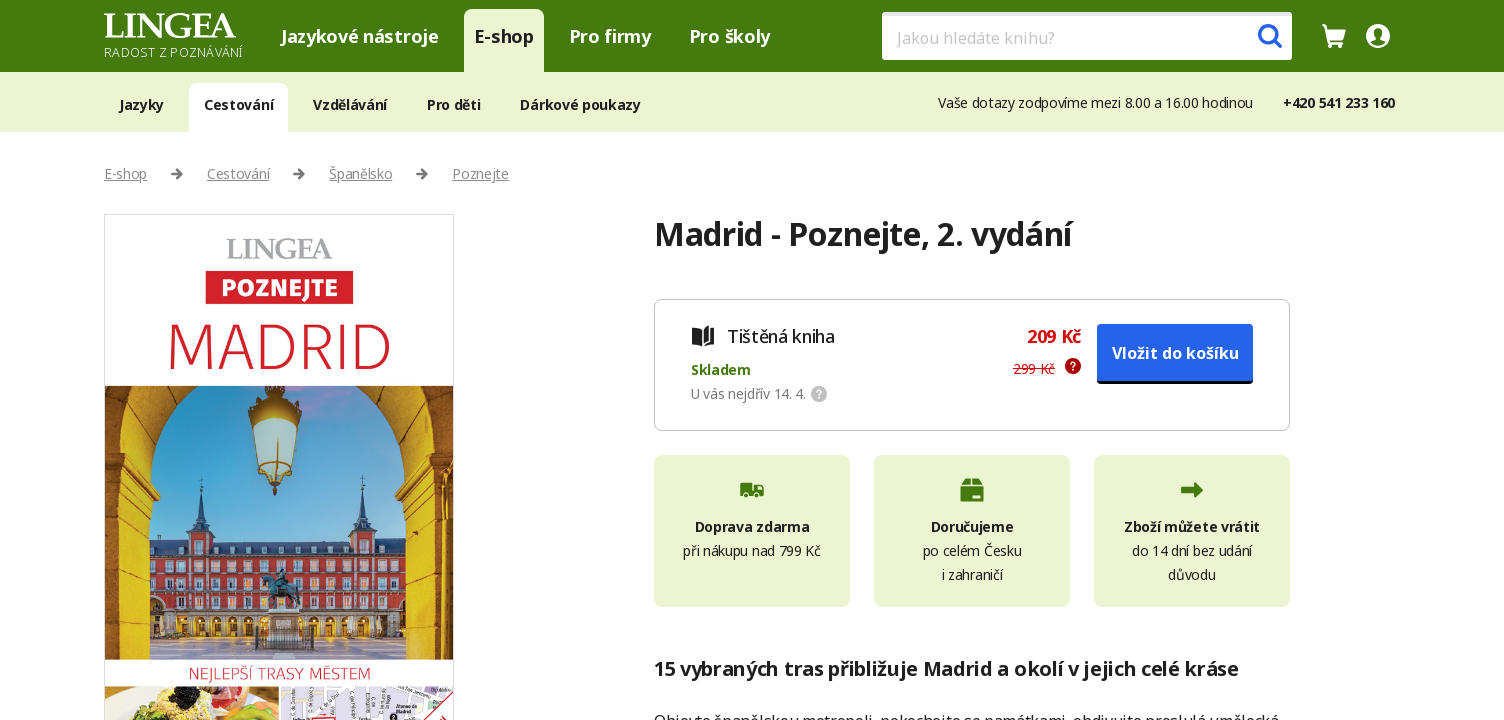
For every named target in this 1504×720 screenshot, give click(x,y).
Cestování (238, 104)
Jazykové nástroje (360, 36)
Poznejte (480, 173)
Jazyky (141, 104)
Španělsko (360, 173)
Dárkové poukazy (580, 104)
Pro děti (453, 104)
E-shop (504, 36)
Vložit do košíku (1175, 353)
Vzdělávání (350, 104)
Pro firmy (610, 36)
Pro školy (729, 36)
